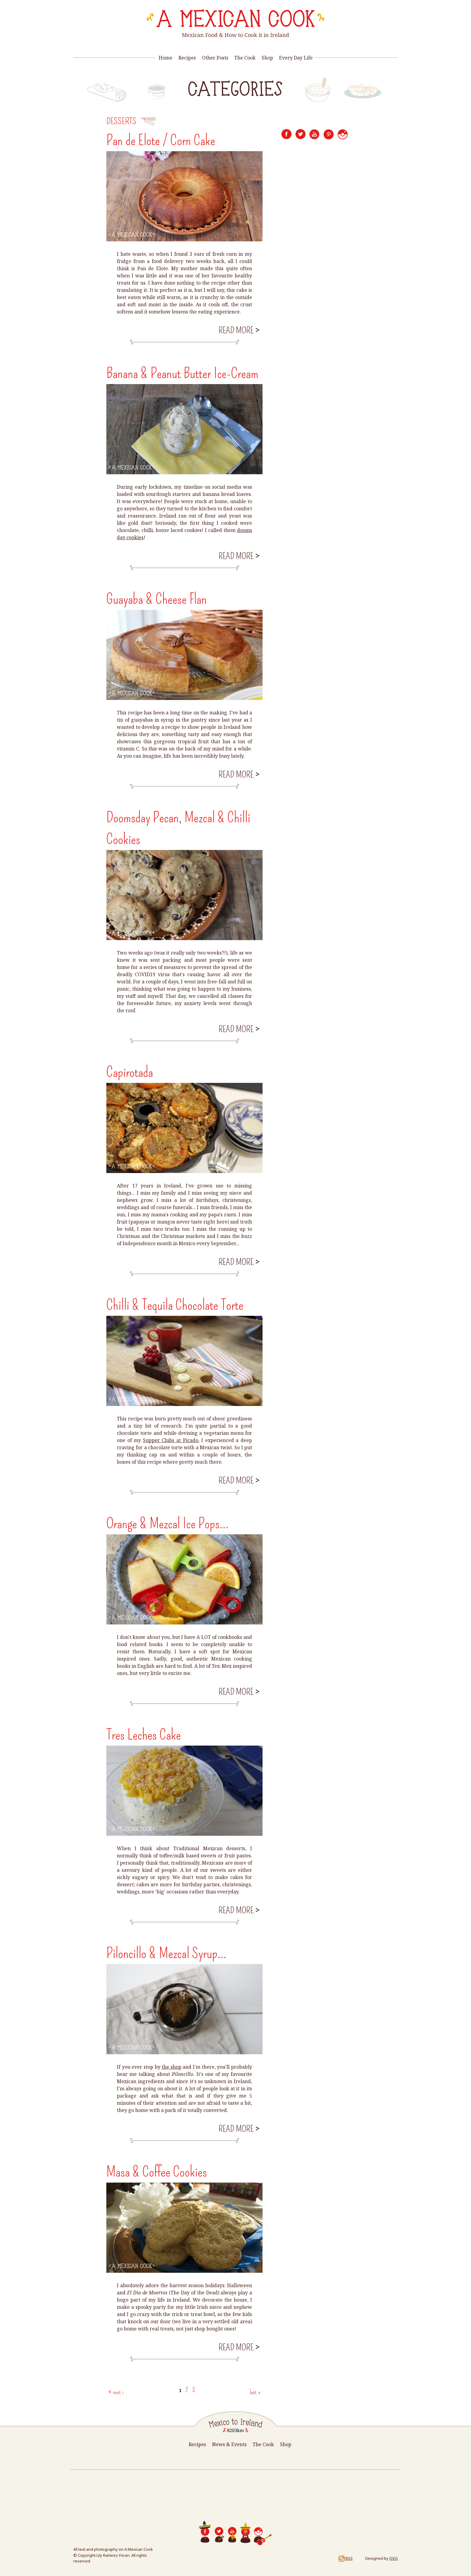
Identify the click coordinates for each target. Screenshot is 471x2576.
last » (255, 2392)
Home (165, 57)
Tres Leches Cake (143, 1734)
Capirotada (129, 1072)
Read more (238, 330)
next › (118, 2392)
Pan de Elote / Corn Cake (160, 140)
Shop (267, 57)
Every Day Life (296, 57)
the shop (171, 2067)
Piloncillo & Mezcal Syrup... (166, 1953)
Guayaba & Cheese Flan (156, 599)
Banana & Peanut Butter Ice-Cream (182, 373)
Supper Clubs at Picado (170, 1440)
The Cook (245, 57)
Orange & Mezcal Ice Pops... (167, 1523)
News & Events (229, 2444)
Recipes (187, 57)
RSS (345, 2558)
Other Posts (215, 57)
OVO (393, 2558)
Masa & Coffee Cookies (156, 2171)
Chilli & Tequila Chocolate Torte (174, 1305)
